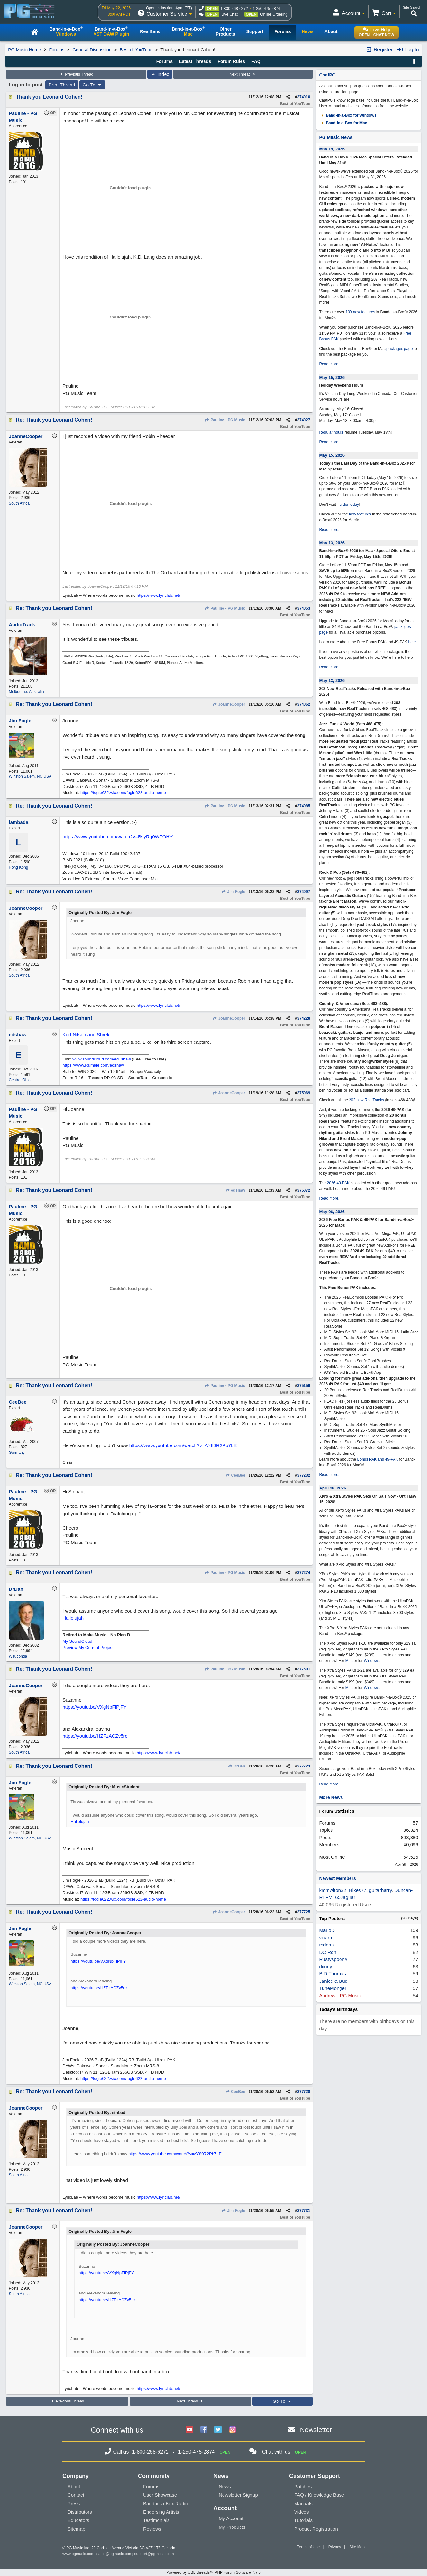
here (412, 642)
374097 (303, 892)
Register (379, 49)
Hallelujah (73, 1618)
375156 (303, 1385)
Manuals (303, 2503)
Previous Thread (76, 74)
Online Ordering (273, 14)
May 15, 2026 (332, 377)
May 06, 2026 (332, 1211)
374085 (303, 806)
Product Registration (316, 2529)
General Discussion (91, 49)
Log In (408, 49)
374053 (303, 608)
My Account (231, 2518)
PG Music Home (24, 49)
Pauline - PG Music (224, 420)
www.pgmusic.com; (78, 2554)
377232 (303, 1475)
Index (159, 74)
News (225, 2486)
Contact (76, 2495)
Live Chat (229, 14)
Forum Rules (231, 61)
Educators (78, 2520)
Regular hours (331, 432)
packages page (399, 348)
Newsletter (316, 2429)
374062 (303, 704)
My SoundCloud (77, 1641)
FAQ (256, 61)
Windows (371, 1661)
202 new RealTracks (366, 1100)
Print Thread (62, 84)
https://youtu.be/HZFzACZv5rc (94, 1736)
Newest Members (337, 1878)
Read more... (330, 364)
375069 (303, 1093)
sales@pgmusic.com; (115, 2554)
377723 (303, 1766)
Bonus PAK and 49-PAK (377, 1459)
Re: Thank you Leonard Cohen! (54, 420)
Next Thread (243, 74)
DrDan (236, 1766)
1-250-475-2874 (266, 8)
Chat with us (276, 2452)
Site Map (357, 2547)
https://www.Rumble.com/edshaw (93, 1065)
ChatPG (327, 74)
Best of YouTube (136, 49)
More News (331, 1797)
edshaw (235, 1190)
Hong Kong (18, 867)
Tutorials (303, 2520)
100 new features (360, 312)
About (74, 2486)
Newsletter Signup (238, 2495)
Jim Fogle (233, 892)
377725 (303, 1912)
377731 (303, 2210)
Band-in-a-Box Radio (165, 2503)
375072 (303, 1190)
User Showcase (160, 2495)
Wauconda (18, 1656)
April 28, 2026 (332, 1488)
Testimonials (156, 2520)
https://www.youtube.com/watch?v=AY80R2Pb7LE (183, 1445)
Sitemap (76, 2529)
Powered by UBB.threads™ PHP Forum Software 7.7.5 (213, 2572)
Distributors (80, 2512)
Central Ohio (19, 1080)
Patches (303, 2486)
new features (360, 514)
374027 (303, 420)
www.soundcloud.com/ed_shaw (101, 1059)
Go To (93, 84)
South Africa (19, 503)
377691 (303, 1669)
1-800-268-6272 (234, 8)
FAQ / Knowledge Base (319, 2495)
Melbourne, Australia (26, 691)
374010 (303, 97)
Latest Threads (195, 61)
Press (74, 2503)
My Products (232, 2527)
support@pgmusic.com (154, 2554)
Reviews (152, 2529)
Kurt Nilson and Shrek (85, 1034)
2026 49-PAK (338, 1183)
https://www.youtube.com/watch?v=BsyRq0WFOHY (117, 836)
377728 (303, 2091)
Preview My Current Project (87, 1647)
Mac (349, 1661)
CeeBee (235, 1475)
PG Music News (335, 137)
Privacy (334, 2547)
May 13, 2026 (332, 543)
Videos (301, 2512)
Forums (56, 49)
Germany (16, 1452)
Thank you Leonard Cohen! (49, 97)
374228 (303, 1018)
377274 (303, 1572)
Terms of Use (308, 2547)
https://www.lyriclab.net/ (158, 595)
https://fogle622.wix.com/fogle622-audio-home (123, 792)
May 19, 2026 (332, 149)
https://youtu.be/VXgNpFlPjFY (94, 1707)
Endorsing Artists (161, 2512)
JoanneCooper (228, 704)
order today (349, 504)
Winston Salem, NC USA (30, 776)
